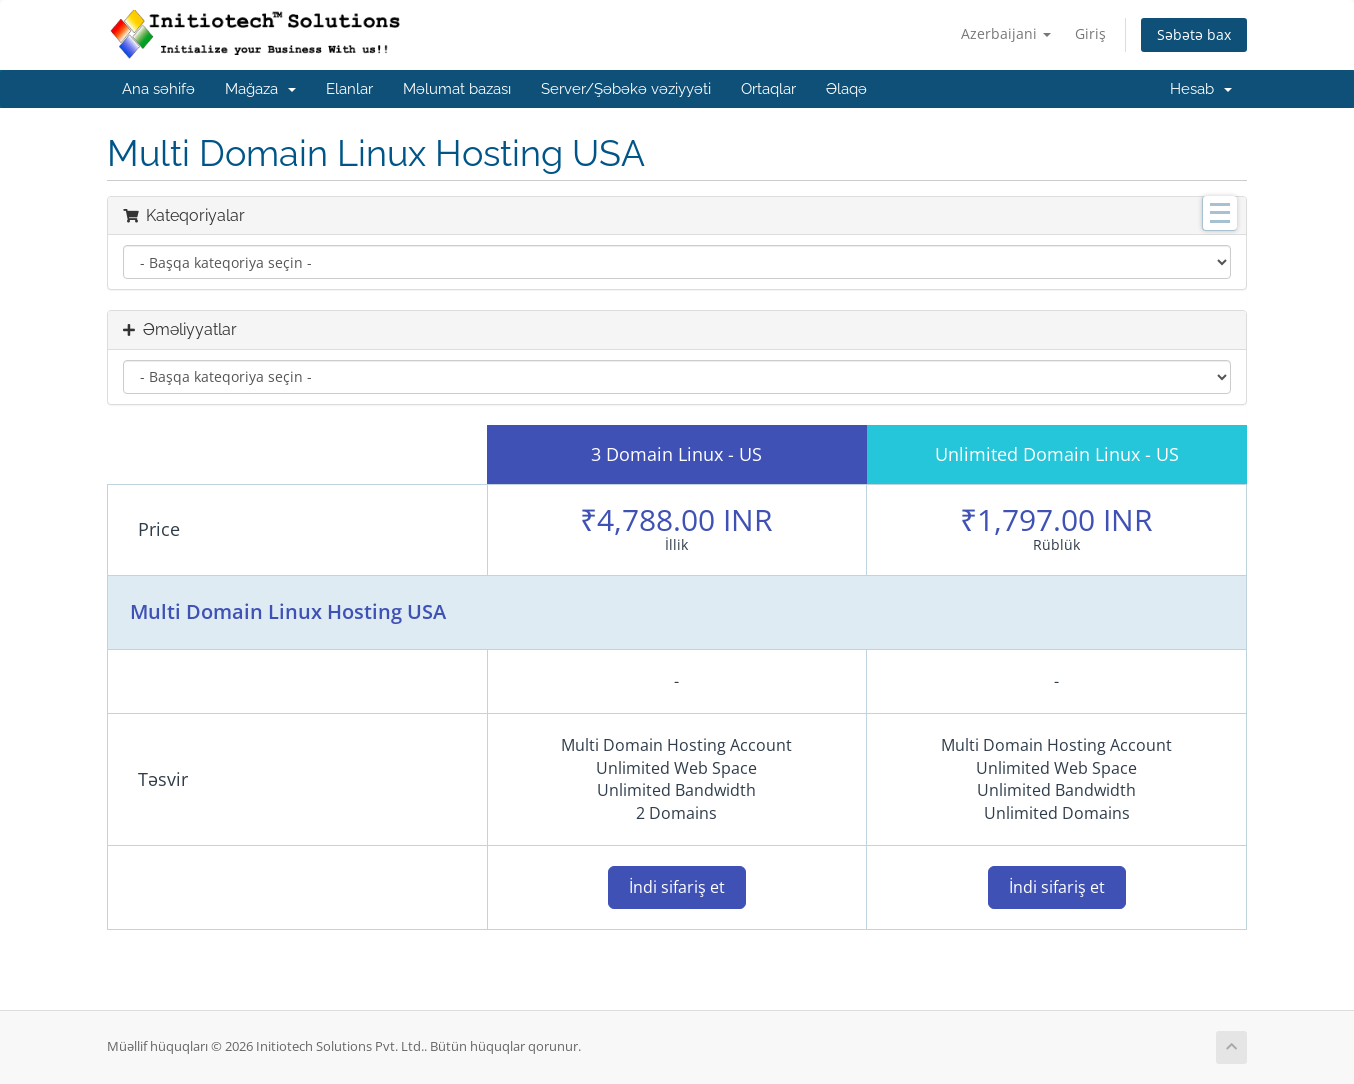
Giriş (1090, 33)
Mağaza (260, 89)
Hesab (1201, 89)
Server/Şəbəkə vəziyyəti (626, 89)
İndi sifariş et (677, 887)
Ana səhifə (158, 89)
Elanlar (349, 89)
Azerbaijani (1006, 33)
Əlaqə (846, 89)
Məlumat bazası (457, 89)
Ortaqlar (768, 89)
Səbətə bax (1194, 34)
